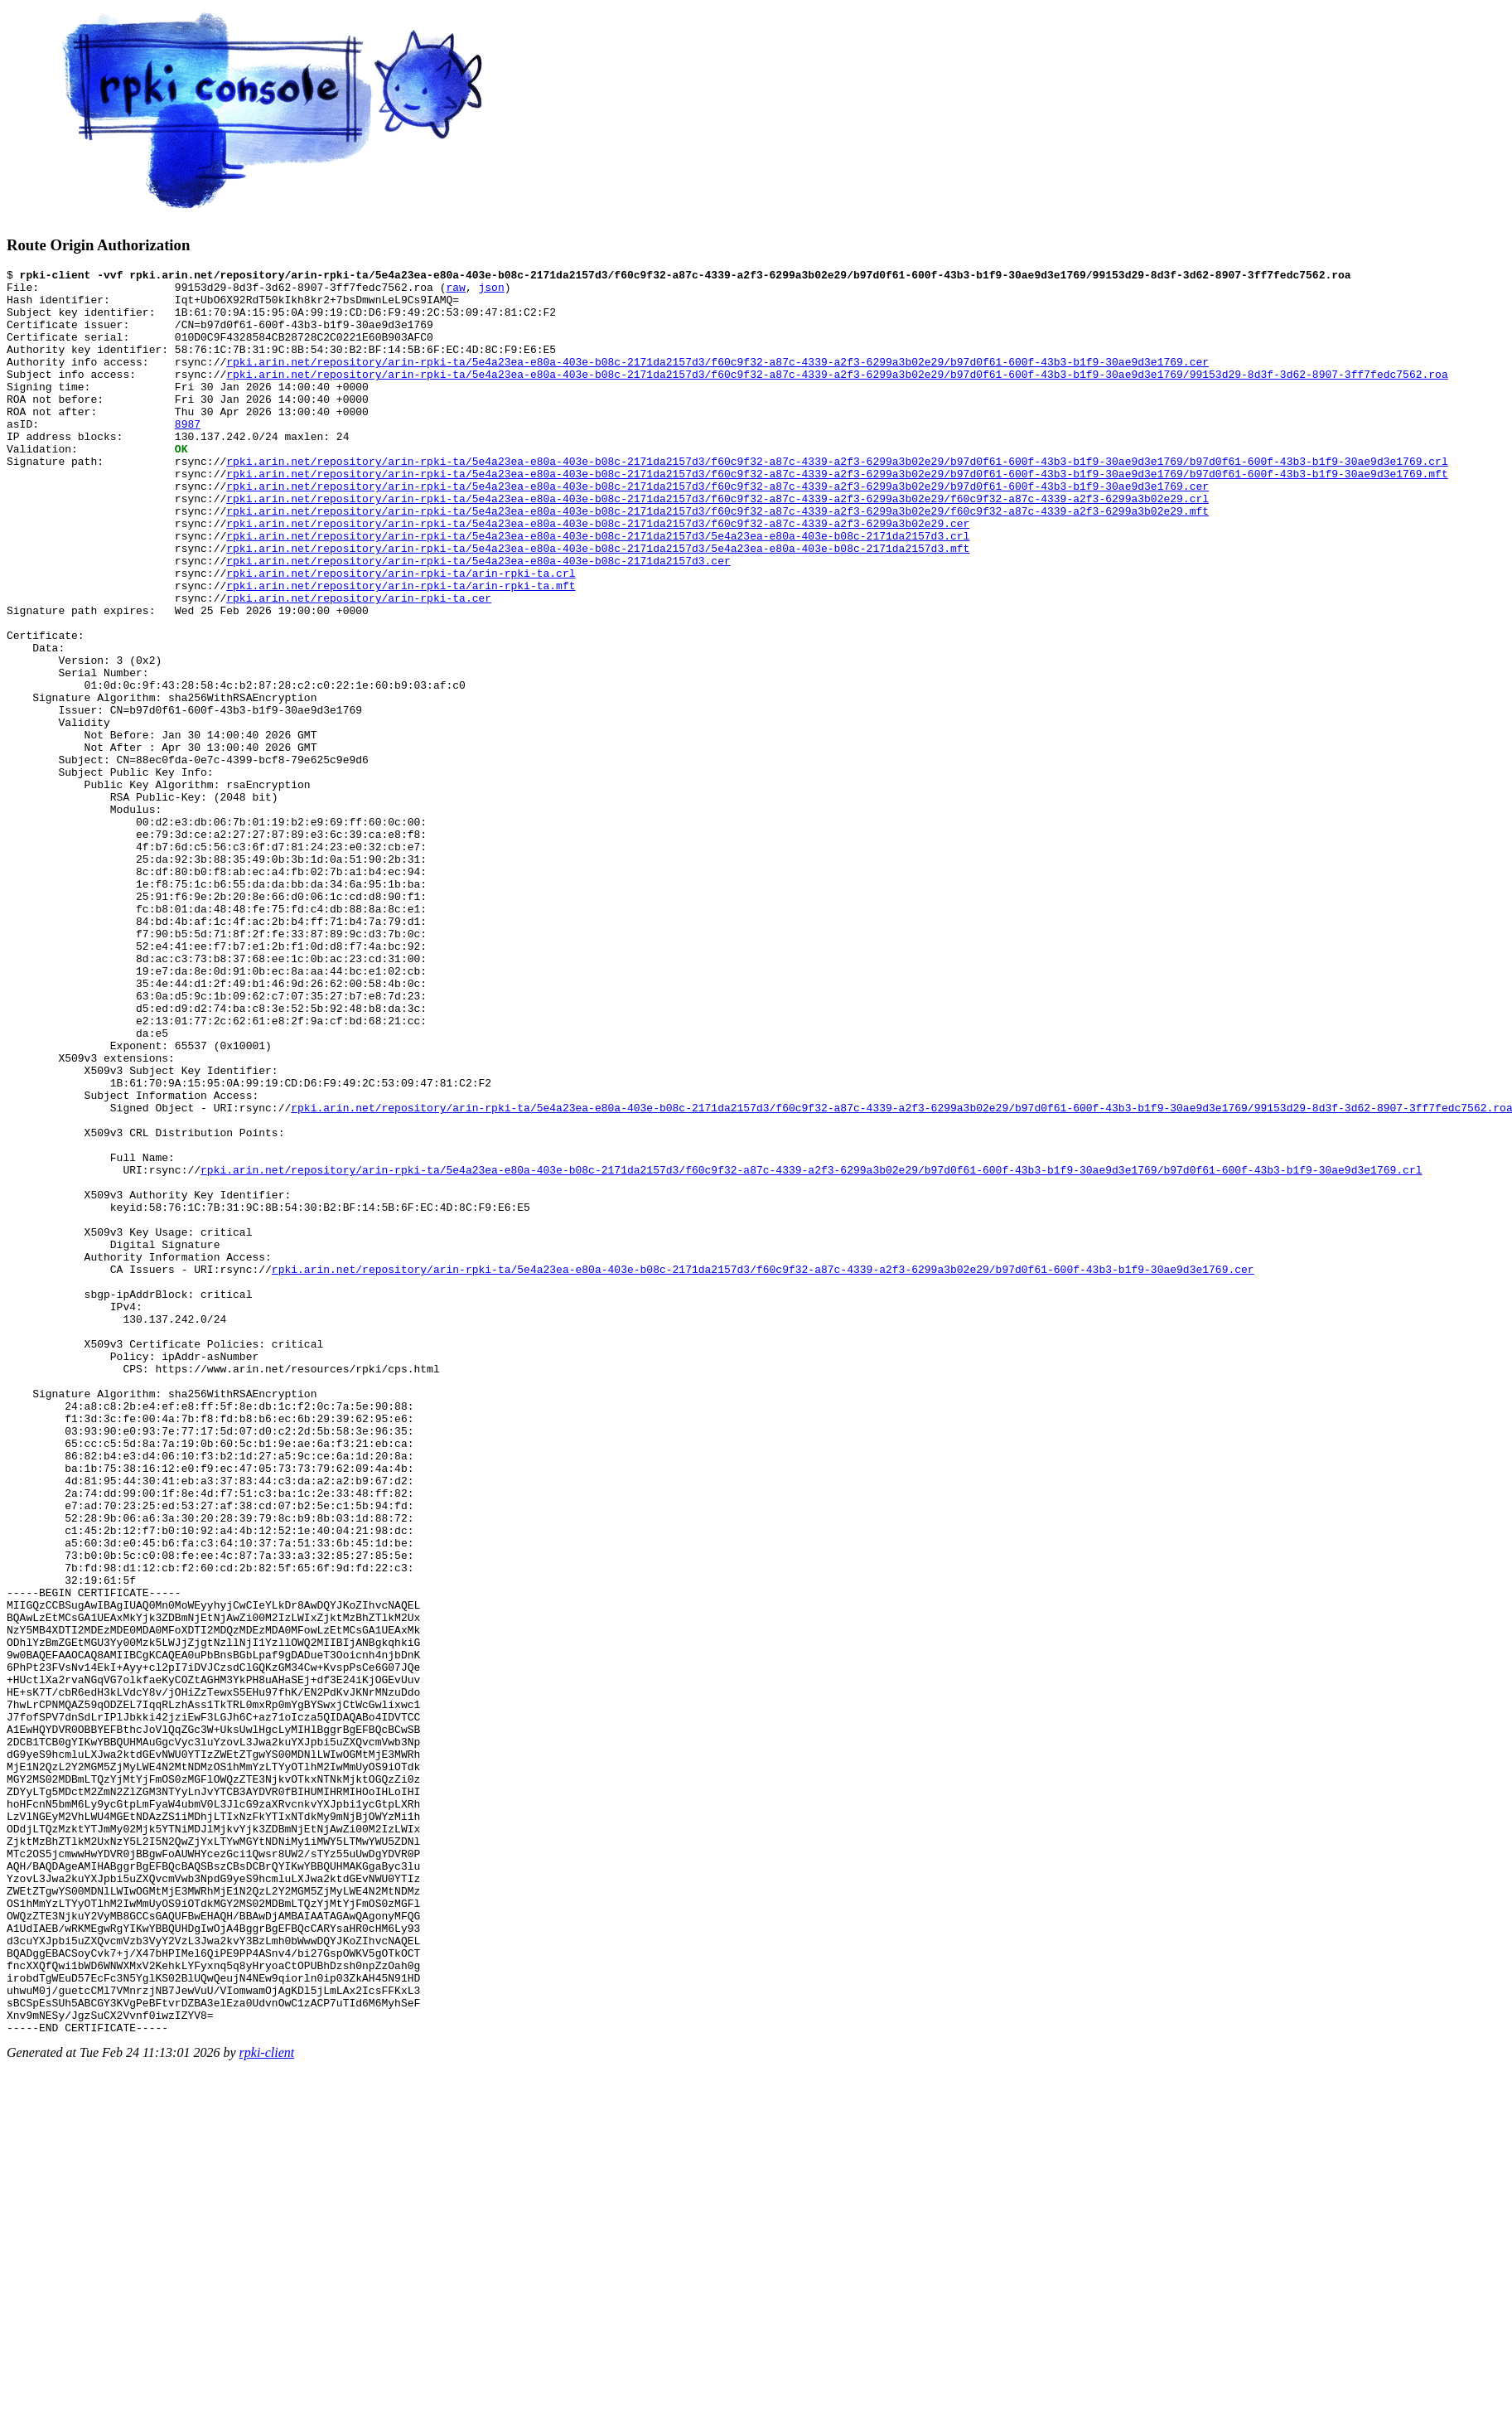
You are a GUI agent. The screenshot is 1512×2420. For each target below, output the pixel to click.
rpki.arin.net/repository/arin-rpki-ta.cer (358, 664)
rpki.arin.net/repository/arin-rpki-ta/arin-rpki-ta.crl (400, 634)
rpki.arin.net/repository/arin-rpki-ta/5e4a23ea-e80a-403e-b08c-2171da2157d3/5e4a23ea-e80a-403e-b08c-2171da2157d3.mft (597, 605)
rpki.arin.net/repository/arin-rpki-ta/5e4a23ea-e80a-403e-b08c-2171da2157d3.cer (478, 619)
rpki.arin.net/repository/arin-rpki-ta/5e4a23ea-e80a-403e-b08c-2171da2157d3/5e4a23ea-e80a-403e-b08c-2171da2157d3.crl (597, 590)
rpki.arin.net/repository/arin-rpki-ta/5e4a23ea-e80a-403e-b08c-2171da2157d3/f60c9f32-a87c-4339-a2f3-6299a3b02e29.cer (597, 575)
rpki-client (267, 2405)
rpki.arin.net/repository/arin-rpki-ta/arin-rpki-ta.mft (400, 649)
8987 (187, 455)
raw (455, 291)
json (491, 291)
